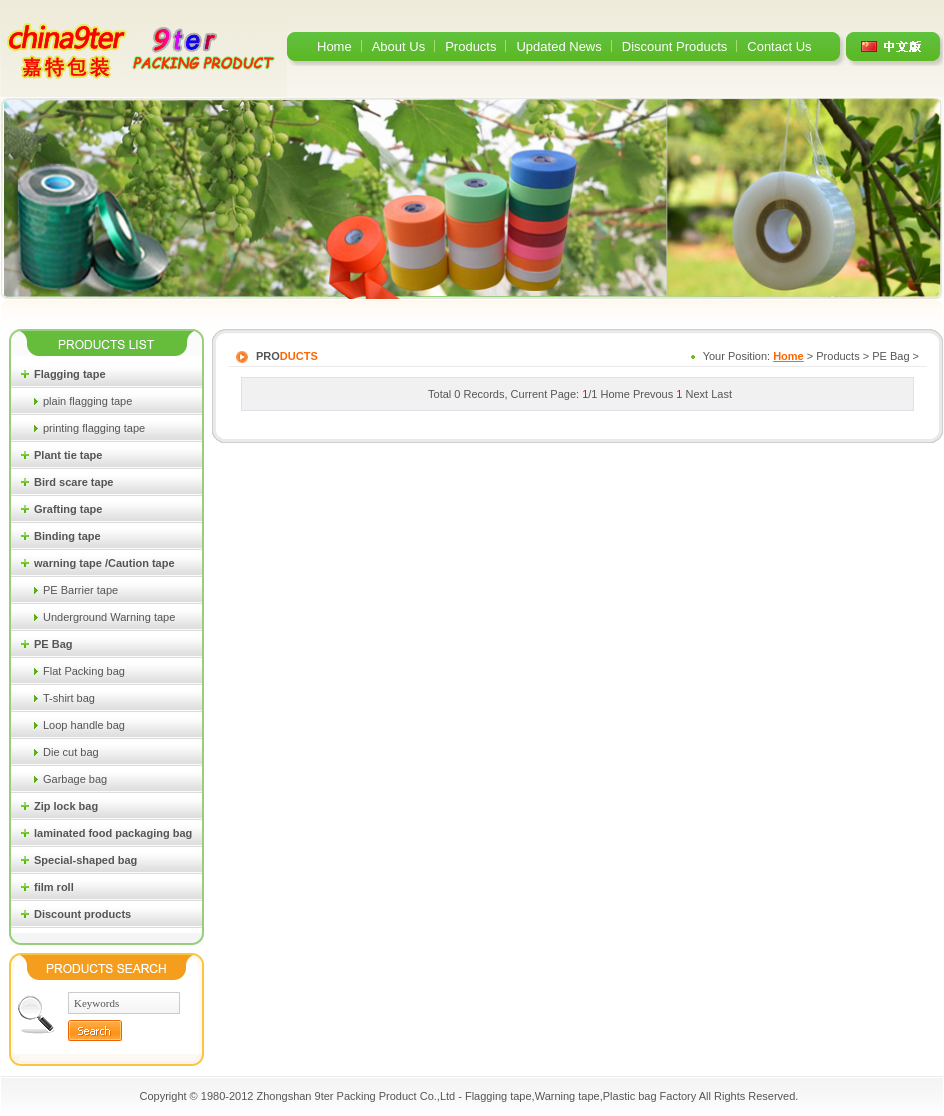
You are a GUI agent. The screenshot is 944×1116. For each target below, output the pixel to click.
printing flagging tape (94, 428)
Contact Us (779, 46)
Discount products (82, 914)
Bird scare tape (73, 482)
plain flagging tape (87, 401)
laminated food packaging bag (113, 833)
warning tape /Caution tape (104, 563)
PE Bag (53, 644)
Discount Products (675, 46)
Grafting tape (68, 509)
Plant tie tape (68, 455)
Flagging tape (70, 374)
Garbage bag (75, 779)
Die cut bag (71, 752)
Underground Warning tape (109, 617)
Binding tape (67, 536)
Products (470, 46)
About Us (398, 46)
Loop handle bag (84, 725)
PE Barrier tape (80, 590)
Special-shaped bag (85, 860)
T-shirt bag (69, 698)
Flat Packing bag (84, 671)
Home (334, 46)
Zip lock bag (66, 806)
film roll (54, 887)
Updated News (558, 46)
